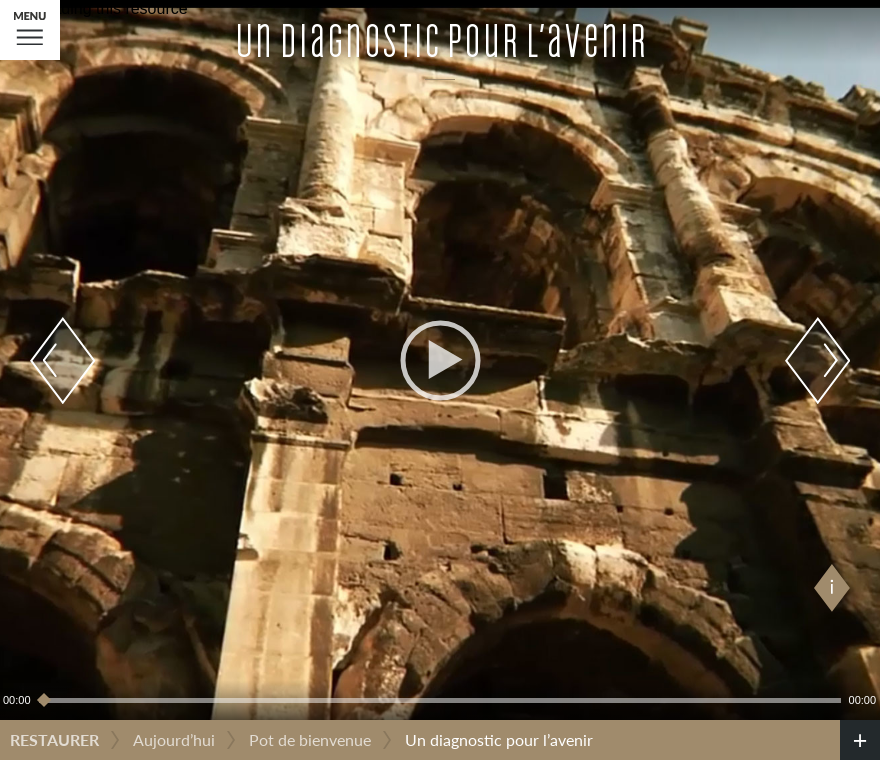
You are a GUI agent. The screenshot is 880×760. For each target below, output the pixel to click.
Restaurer (54, 739)
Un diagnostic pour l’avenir (499, 739)
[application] (440, 360)
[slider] (440, 700)
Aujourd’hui (174, 739)
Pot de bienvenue (310, 739)
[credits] (860, 740)
